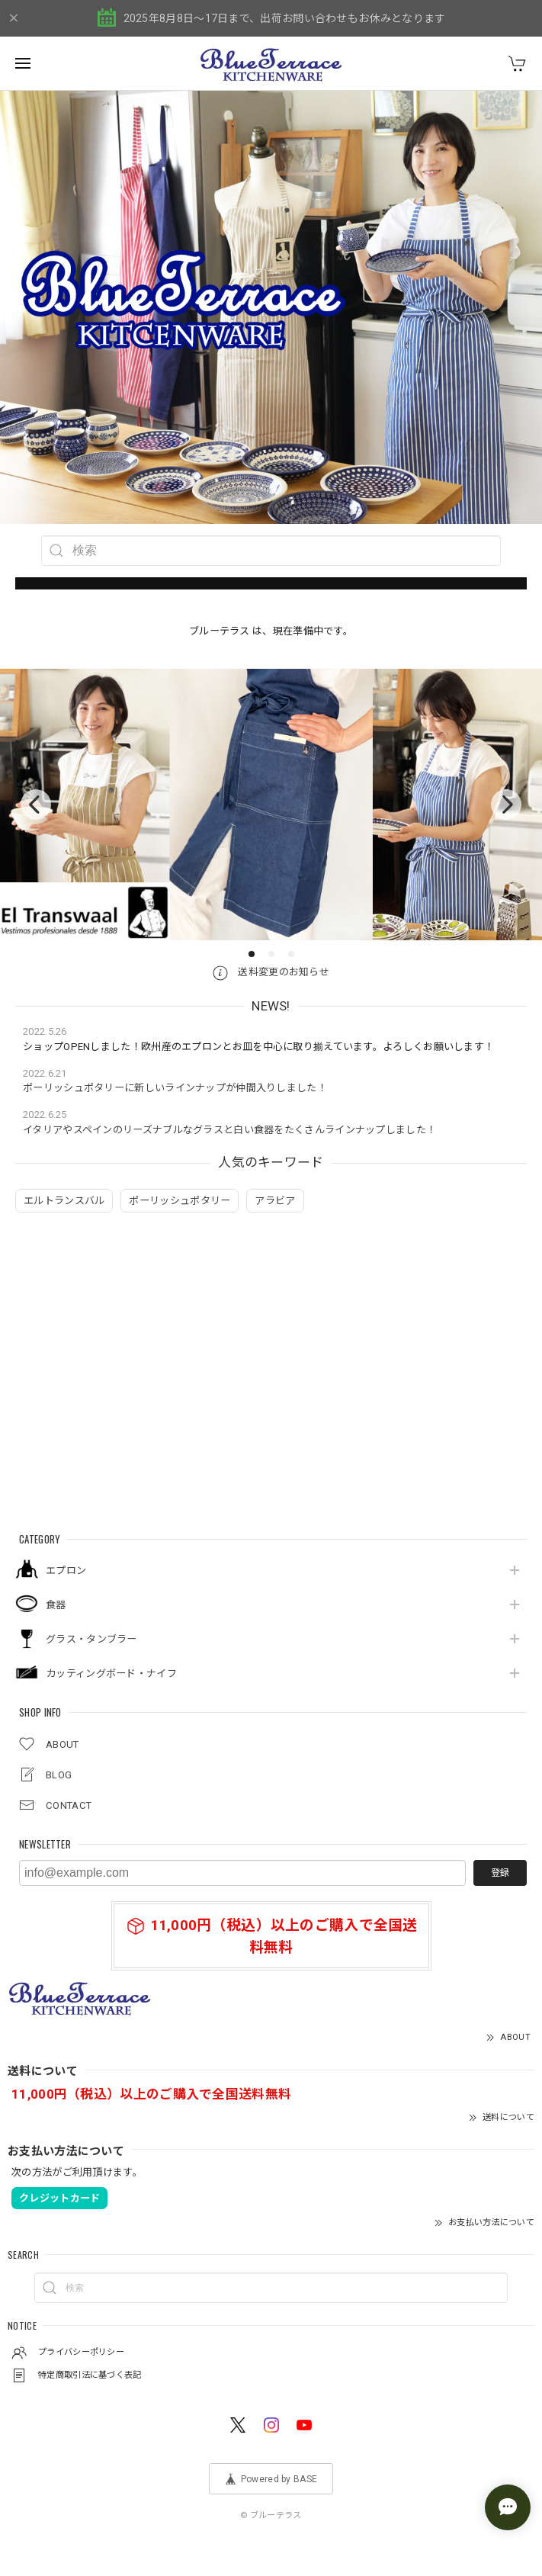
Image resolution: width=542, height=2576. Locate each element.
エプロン (66, 1570)
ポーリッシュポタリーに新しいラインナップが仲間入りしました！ (175, 1088)
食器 (56, 1605)
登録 (500, 1873)
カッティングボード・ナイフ (111, 1673)
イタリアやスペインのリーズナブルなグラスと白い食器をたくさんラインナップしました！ (229, 1129)
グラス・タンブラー (91, 1639)
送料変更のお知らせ (271, 972)
